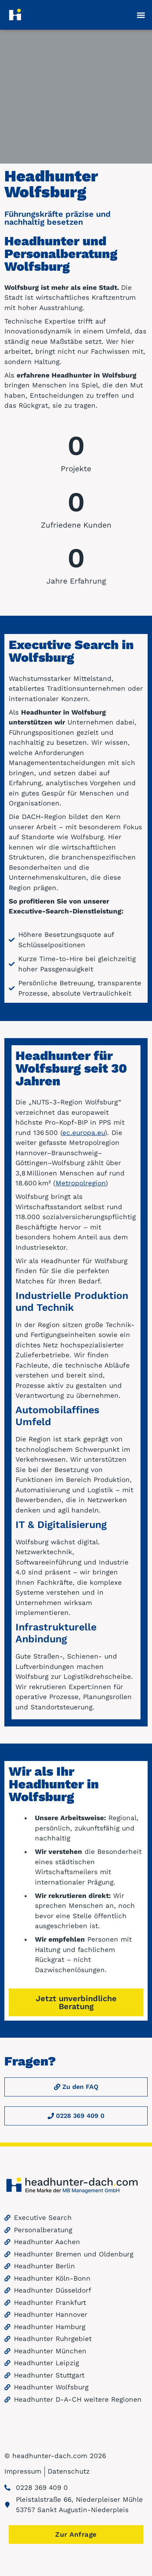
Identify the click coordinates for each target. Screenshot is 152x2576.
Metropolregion (81, 1194)
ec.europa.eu (83, 1143)
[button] (141, 14)
